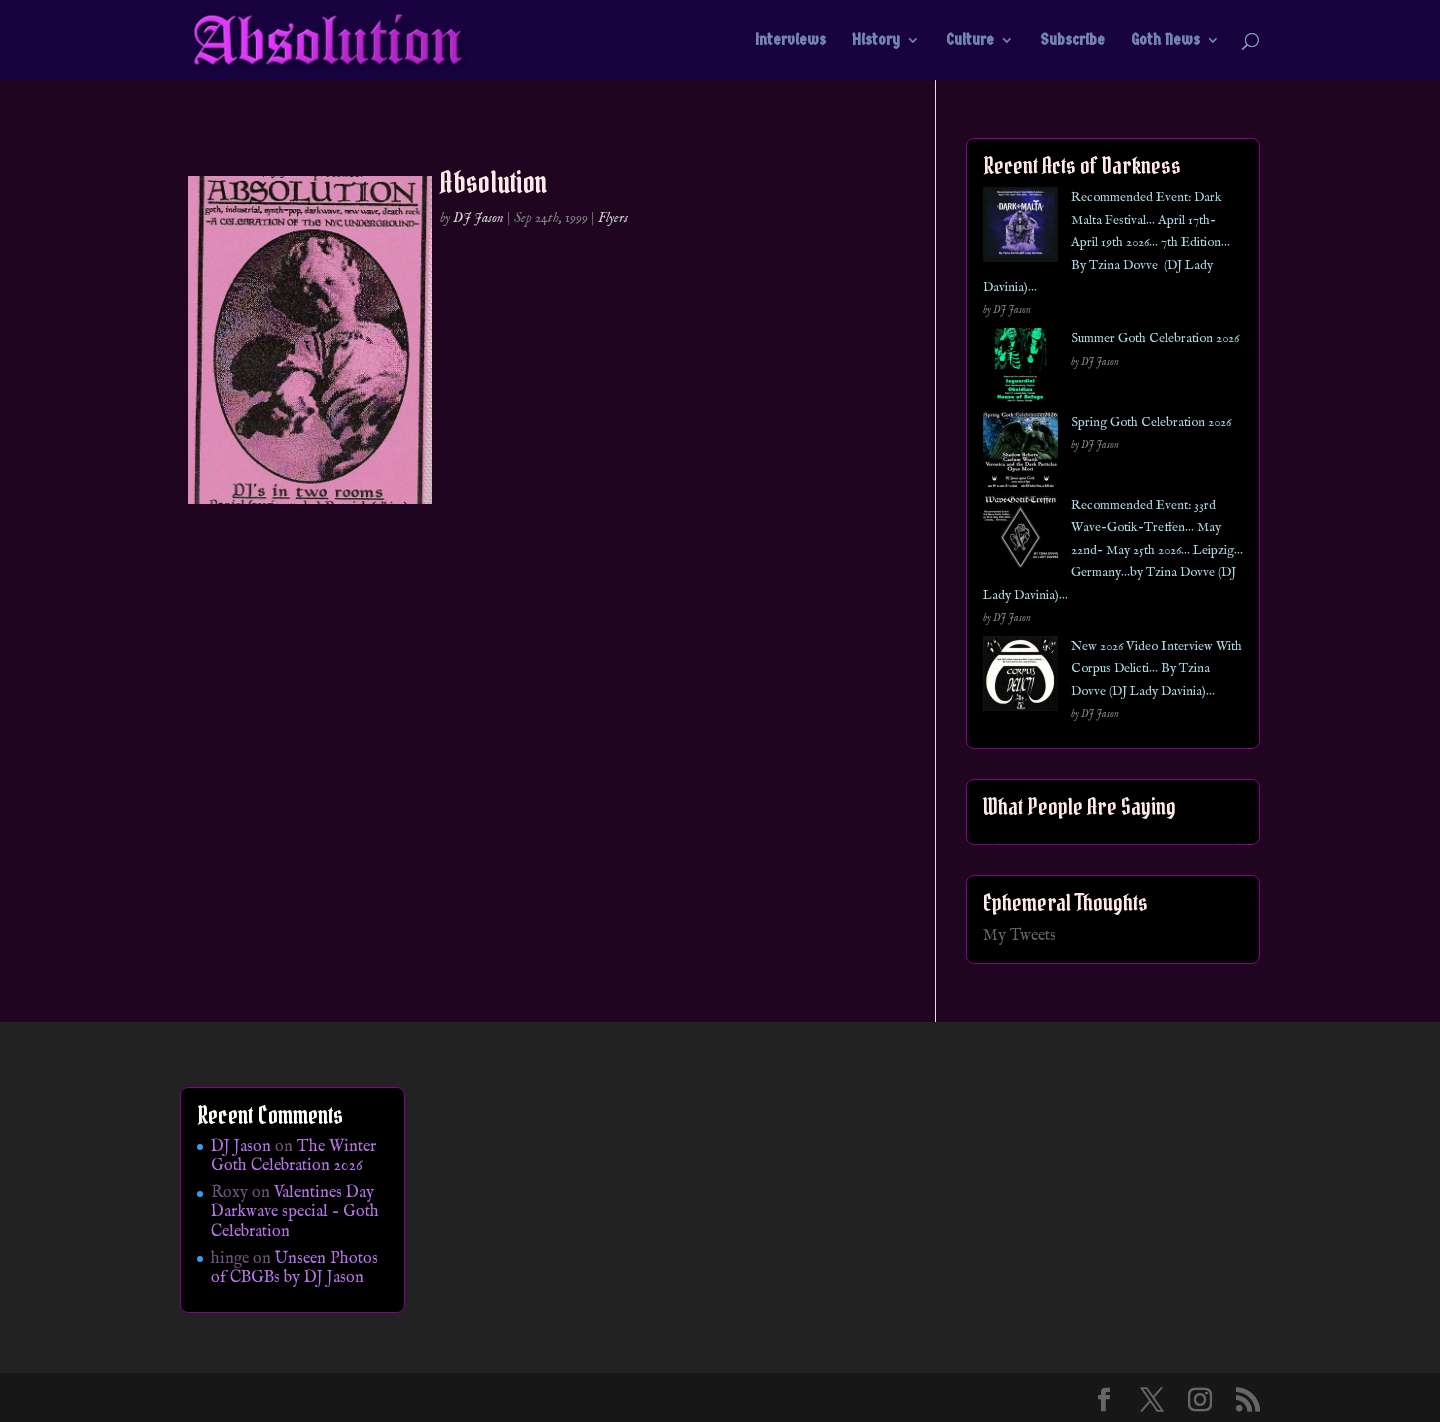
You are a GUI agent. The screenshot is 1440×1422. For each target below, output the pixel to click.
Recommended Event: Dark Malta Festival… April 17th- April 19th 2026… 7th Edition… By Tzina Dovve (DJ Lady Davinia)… (1106, 242)
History (876, 41)
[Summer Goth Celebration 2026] (1020, 369)
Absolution (494, 182)
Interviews (790, 41)
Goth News (1165, 41)
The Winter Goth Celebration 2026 (293, 1156)
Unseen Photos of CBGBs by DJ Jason (294, 1268)
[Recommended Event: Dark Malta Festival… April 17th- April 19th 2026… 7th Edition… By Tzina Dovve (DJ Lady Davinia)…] (1020, 228)
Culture (970, 41)
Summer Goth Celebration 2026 (1155, 338)
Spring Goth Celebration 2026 (1151, 422)
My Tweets (1019, 936)
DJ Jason (478, 218)
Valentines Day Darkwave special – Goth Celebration (295, 1212)
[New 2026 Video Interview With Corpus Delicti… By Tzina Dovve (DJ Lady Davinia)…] (1020, 677)
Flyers (613, 218)
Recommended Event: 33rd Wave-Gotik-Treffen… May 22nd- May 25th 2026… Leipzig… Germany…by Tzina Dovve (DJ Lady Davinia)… (1113, 550)
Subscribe (1072, 41)
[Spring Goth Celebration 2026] (1020, 453)
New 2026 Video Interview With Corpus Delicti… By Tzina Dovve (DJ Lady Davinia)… (1156, 669)
